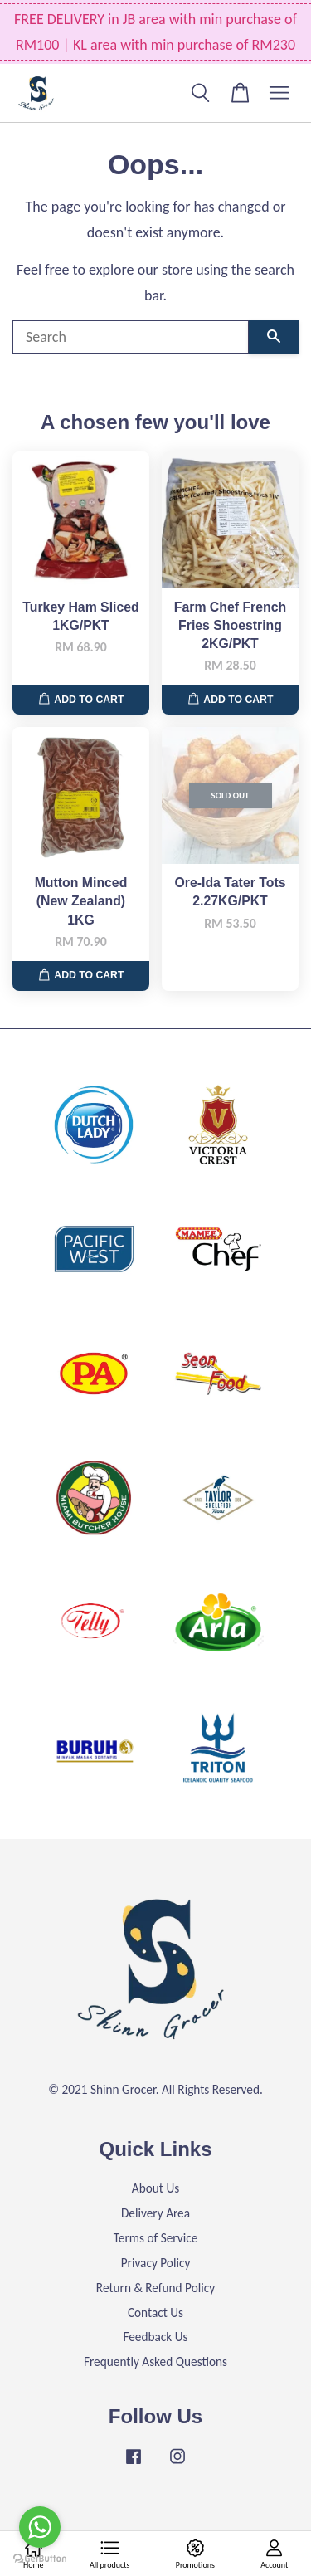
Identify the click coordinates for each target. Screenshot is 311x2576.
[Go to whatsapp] (40, 2527)
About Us (155, 2188)
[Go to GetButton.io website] (39, 2559)
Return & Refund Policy (155, 2287)
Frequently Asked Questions (155, 2361)
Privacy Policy (156, 2263)
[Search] (130, 337)
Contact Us (155, 2312)
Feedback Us (155, 2336)
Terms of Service (156, 2238)
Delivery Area (155, 2213)
